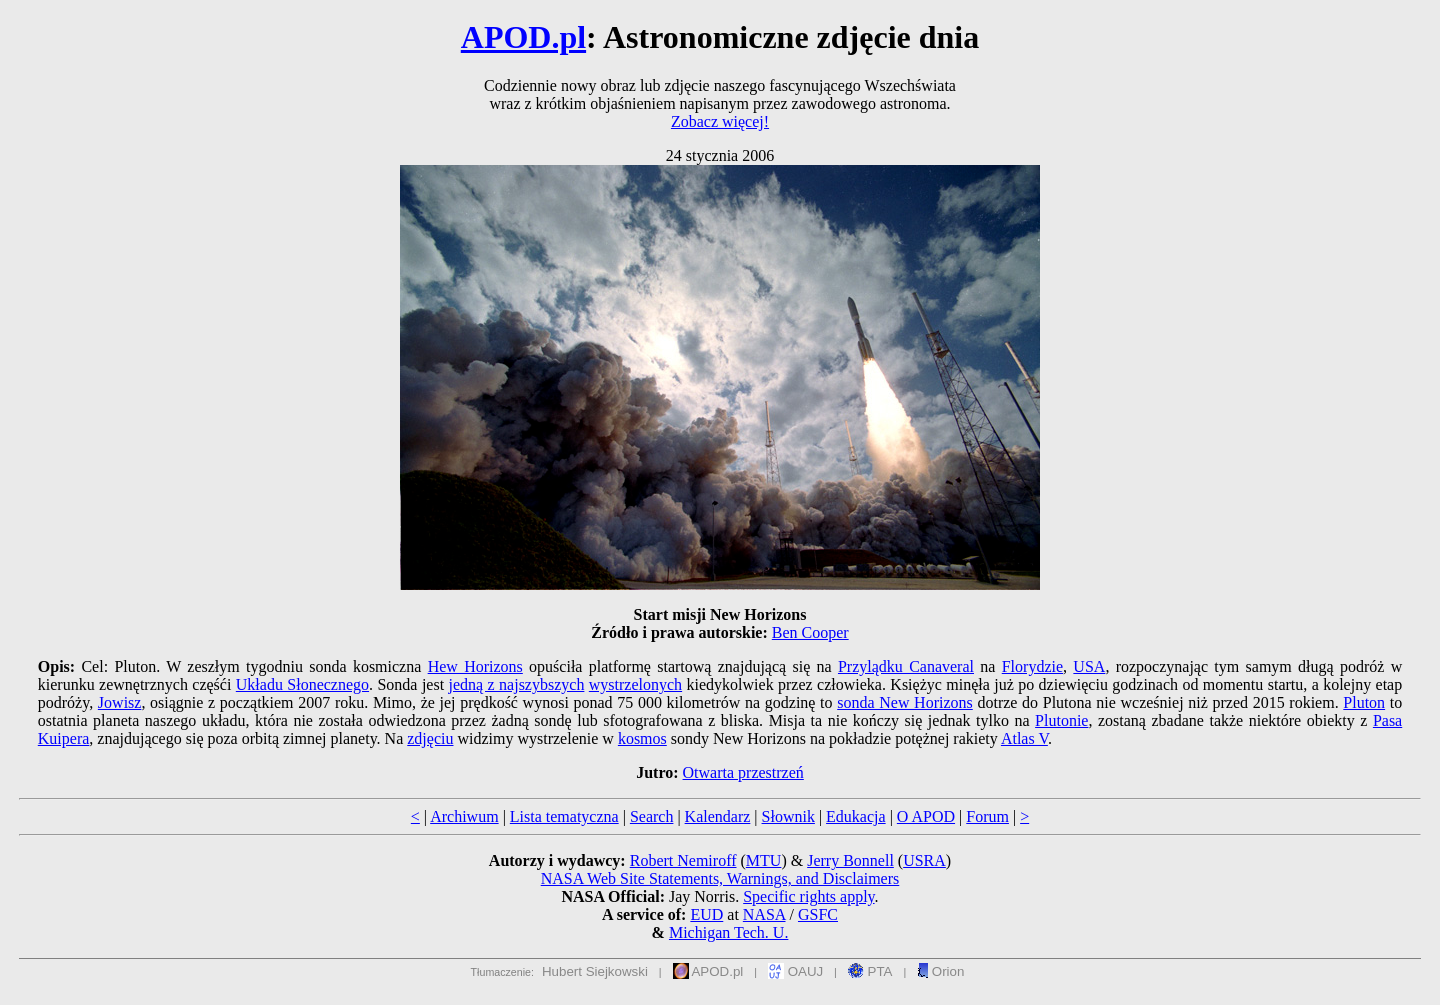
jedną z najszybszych (517, 684)
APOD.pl (523, 37)
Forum (987, 816)
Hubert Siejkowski (595, 971)
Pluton (1364, 702)
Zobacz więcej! (720, 121)
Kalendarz (718, 816)
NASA (764, 914)
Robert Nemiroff (683, 860)
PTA (870, 971)
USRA (924, 860)
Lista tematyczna (564, 816)
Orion (940, 971)
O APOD (926, 816)
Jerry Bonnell (850, 860)
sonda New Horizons (905, 702)
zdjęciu (430, 738)
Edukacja (856, 816)
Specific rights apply (808, 896)
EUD (706, 914)
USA (1089, 666)
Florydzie (1032, 666)
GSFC (818, 914)
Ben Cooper (810, 632)
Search (652, 816)
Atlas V (1024, 738)
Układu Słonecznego (302, 684)
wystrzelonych (635, 684)
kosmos (642, 738)
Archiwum (464, 816)
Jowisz (120, 702)
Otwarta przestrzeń (743, 772)
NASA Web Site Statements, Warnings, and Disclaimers (720, 878)
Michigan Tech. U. (728, 932)
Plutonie (1061, 720)
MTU (764, 860)
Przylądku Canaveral (906, 666)
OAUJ (795, 971)
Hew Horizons (475, 666)
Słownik (788, 816)
